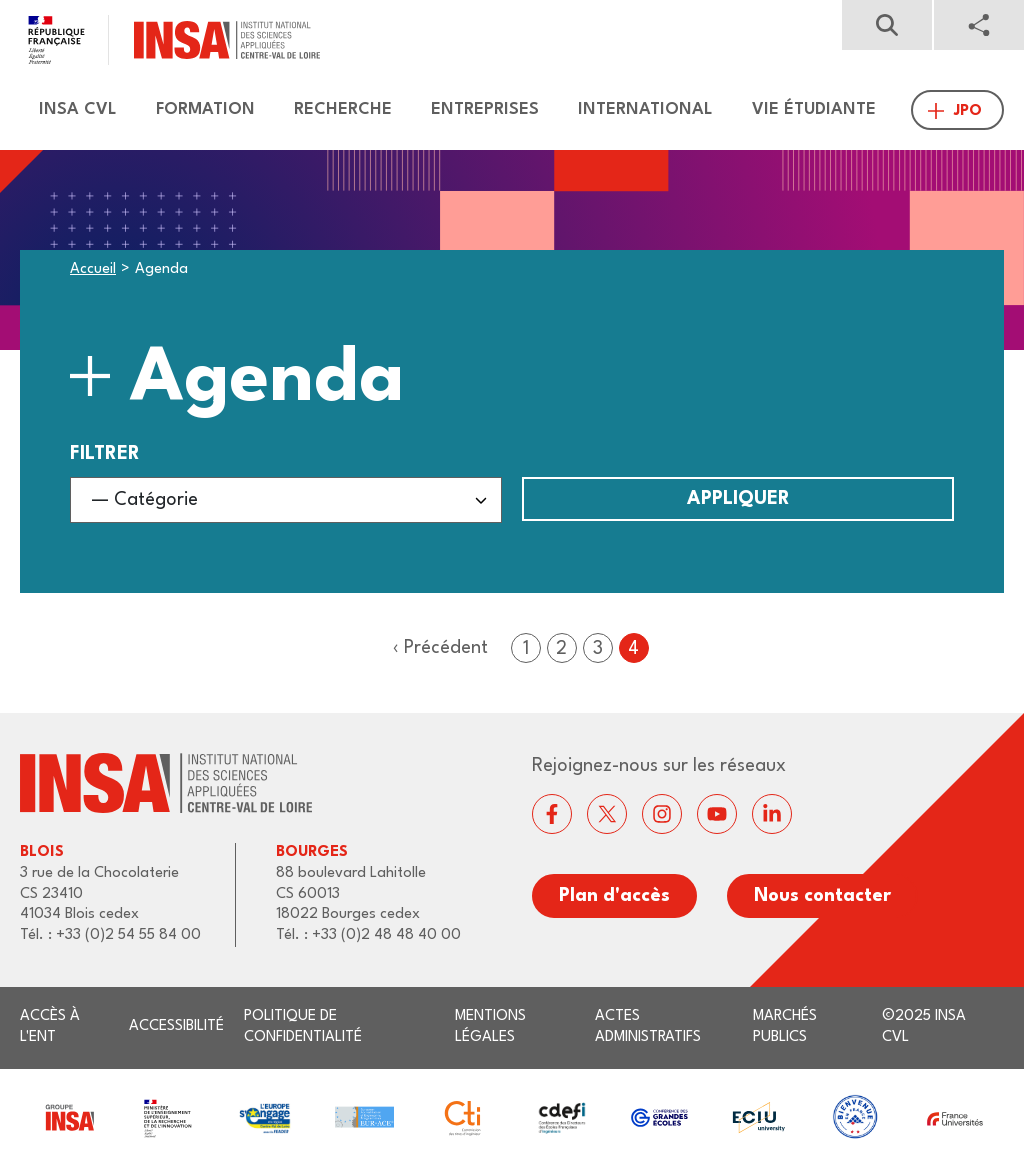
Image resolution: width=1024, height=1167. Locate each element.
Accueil (93, 269)
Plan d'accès (614, 896)
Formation (205, 109)
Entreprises (485, 109)
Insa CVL (78, 109)
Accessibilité (176, 1026)
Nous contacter (822, 896)
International (645, 109)
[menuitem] (68, 110)
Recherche (343, 109)
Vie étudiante (814, 109)
